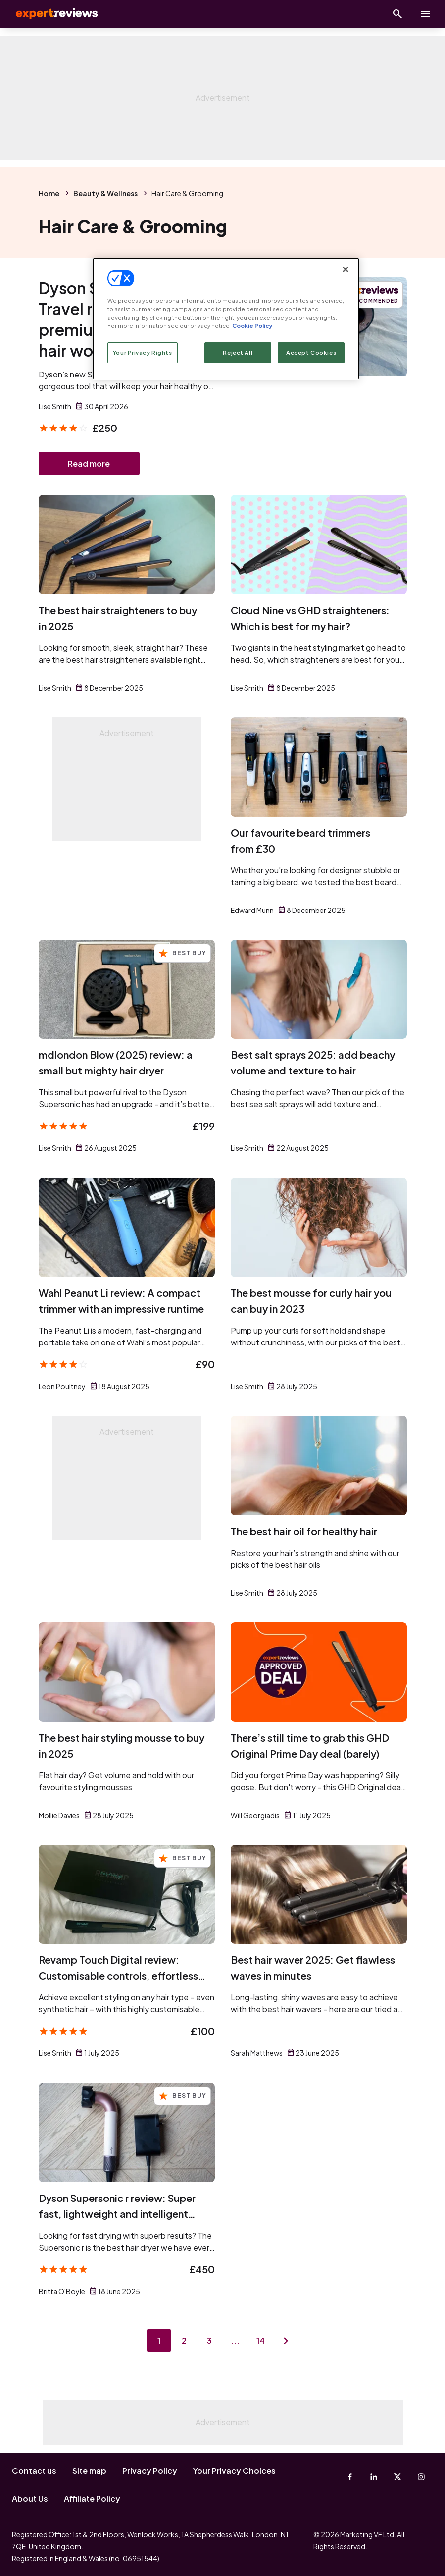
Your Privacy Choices (234, 2471)
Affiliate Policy (92, 2498)
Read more (89, 463)
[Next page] (287, 2341)
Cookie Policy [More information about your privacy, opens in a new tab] (252, 325)
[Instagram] (421, 2477)
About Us (30, 2498)
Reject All (237, 352)
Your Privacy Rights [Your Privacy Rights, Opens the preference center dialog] (142, 352)
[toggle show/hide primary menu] (425, 14)
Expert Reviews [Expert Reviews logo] (49, 14)
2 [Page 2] (184, 2341)
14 (261, 2341)
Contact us (34, 2471)
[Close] (345, 269)
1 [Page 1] (158, 2341)
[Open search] (397, 14)
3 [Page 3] (209, 2341)
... (235, 2341)
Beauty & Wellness (105, 193)
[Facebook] (350, 2477)
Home (49, 193)
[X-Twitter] (397, 2477)
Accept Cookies (311, 352)
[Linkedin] (374, 2477)
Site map (89, 2471)
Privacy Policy (149, 2471)
